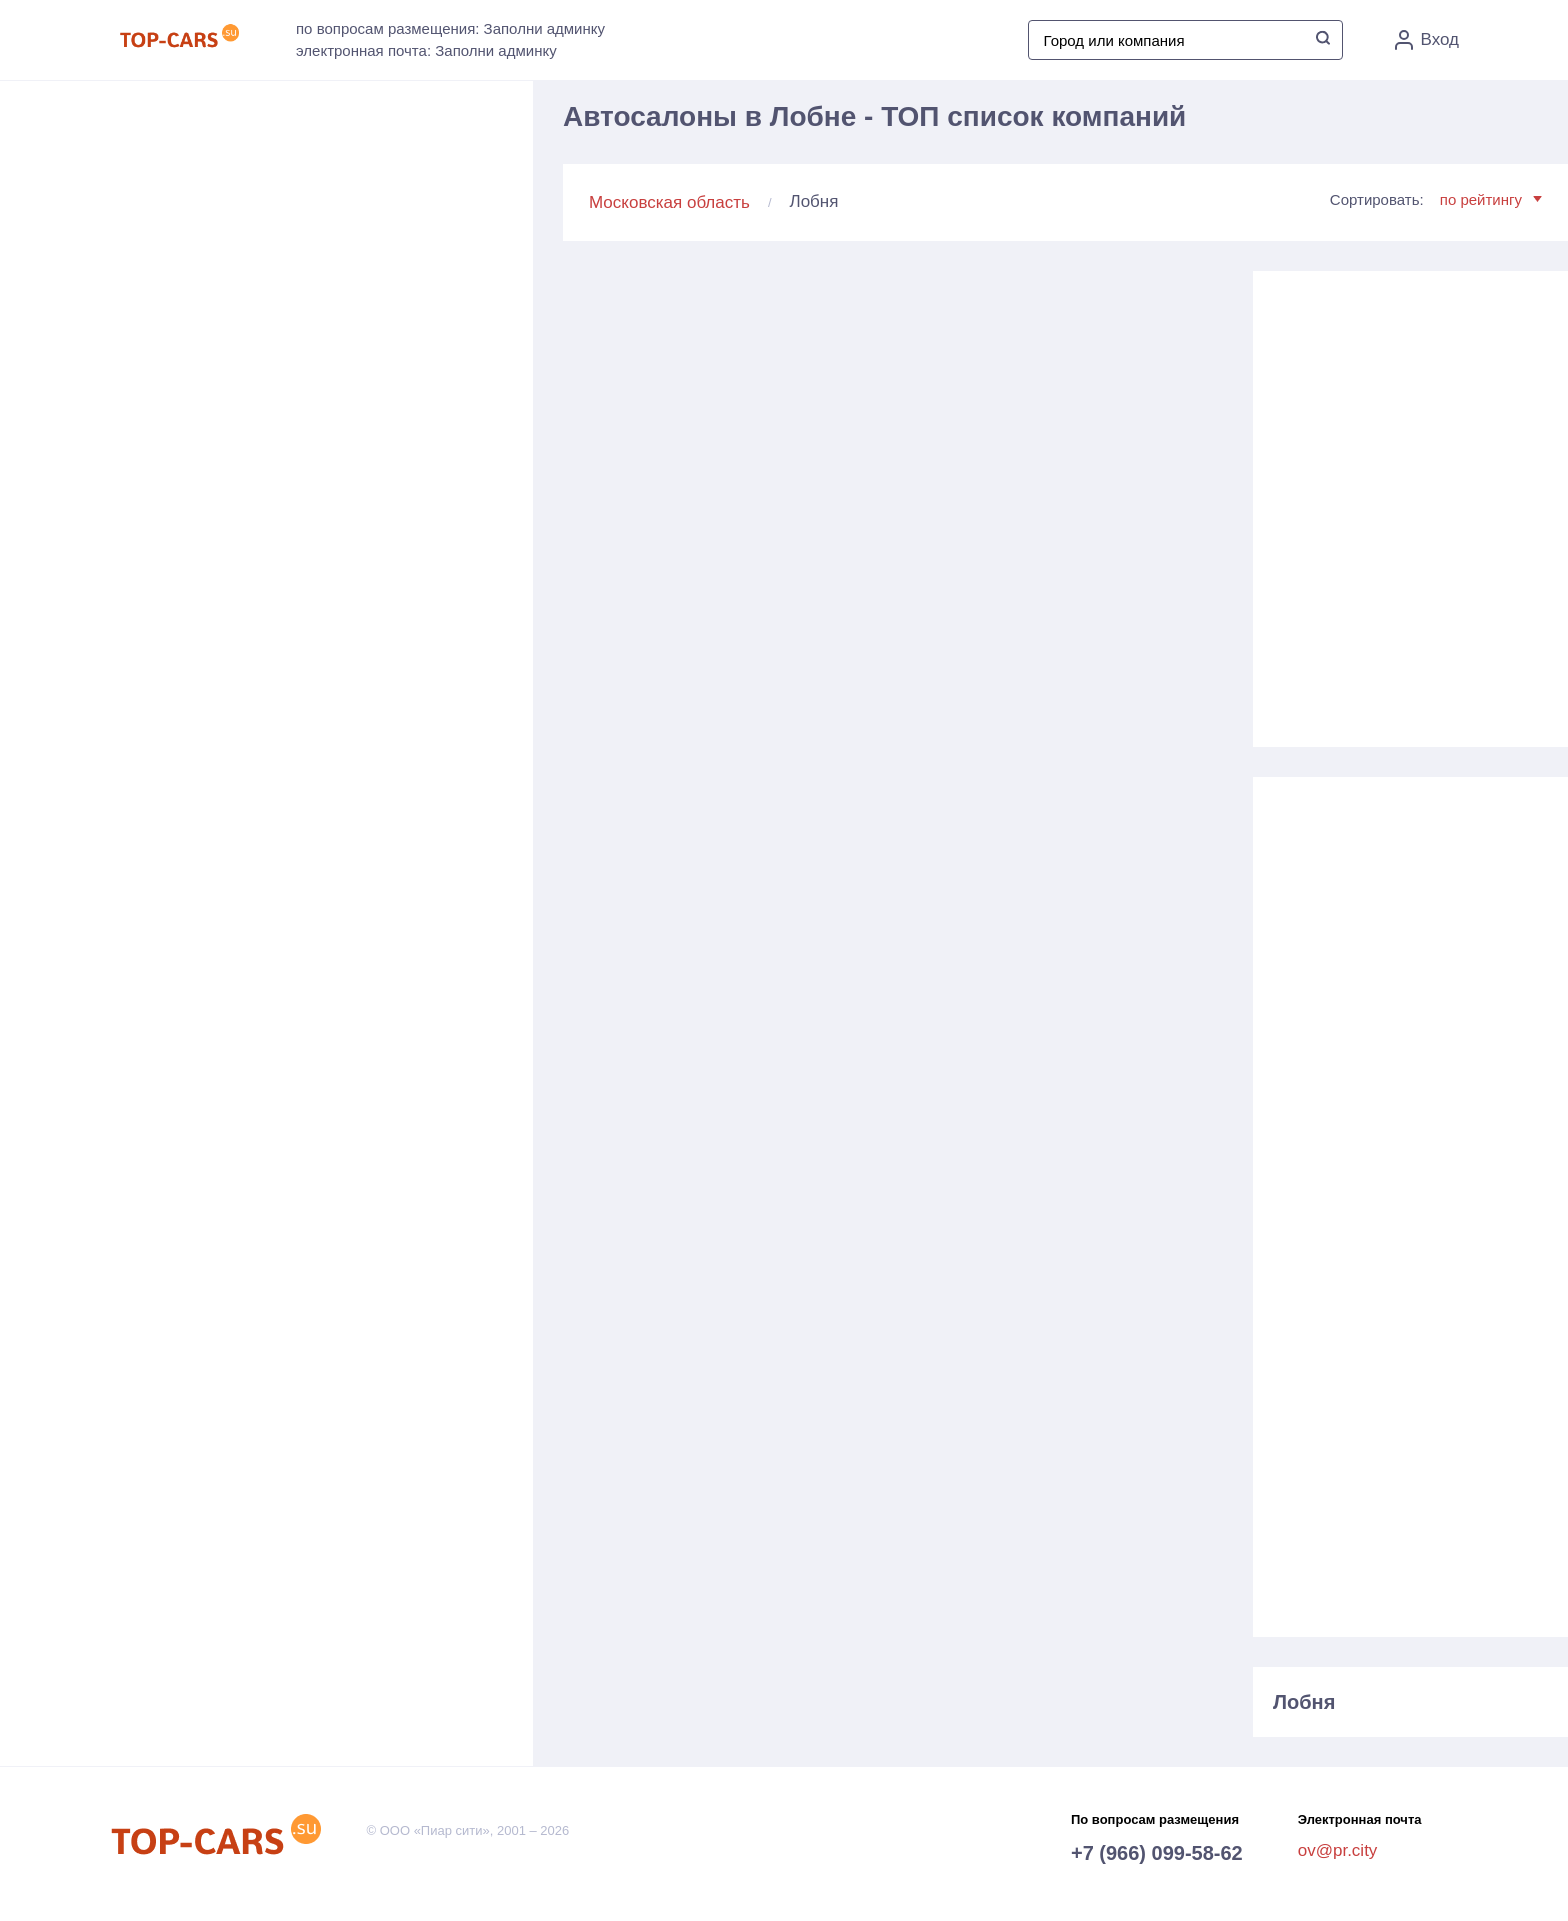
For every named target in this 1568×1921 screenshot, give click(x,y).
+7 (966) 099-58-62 (1157, 1853)
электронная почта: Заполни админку (426, 50)
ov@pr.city (1338, 1850)
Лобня (1304, 1702)
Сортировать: (1436, 199)
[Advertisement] (1410, 501)
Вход (1427, 40)
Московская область (669, 202)
